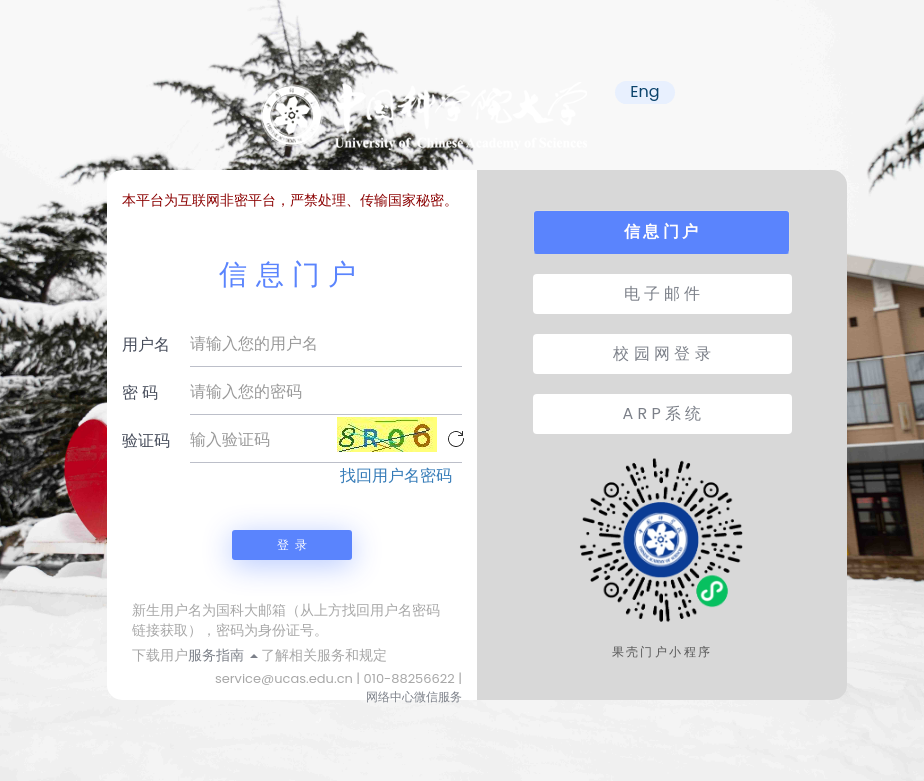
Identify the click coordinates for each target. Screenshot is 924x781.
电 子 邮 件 (662, 293)
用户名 (146, 344)
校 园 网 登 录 (661, 353)
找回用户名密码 (396, 476)
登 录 (292, 544)
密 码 (140, 392)
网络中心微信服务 (414, 696)
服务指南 (223, 655)
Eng (644, 92)
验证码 (146, 440)
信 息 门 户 (661, 231)
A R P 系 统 (662, 413)
